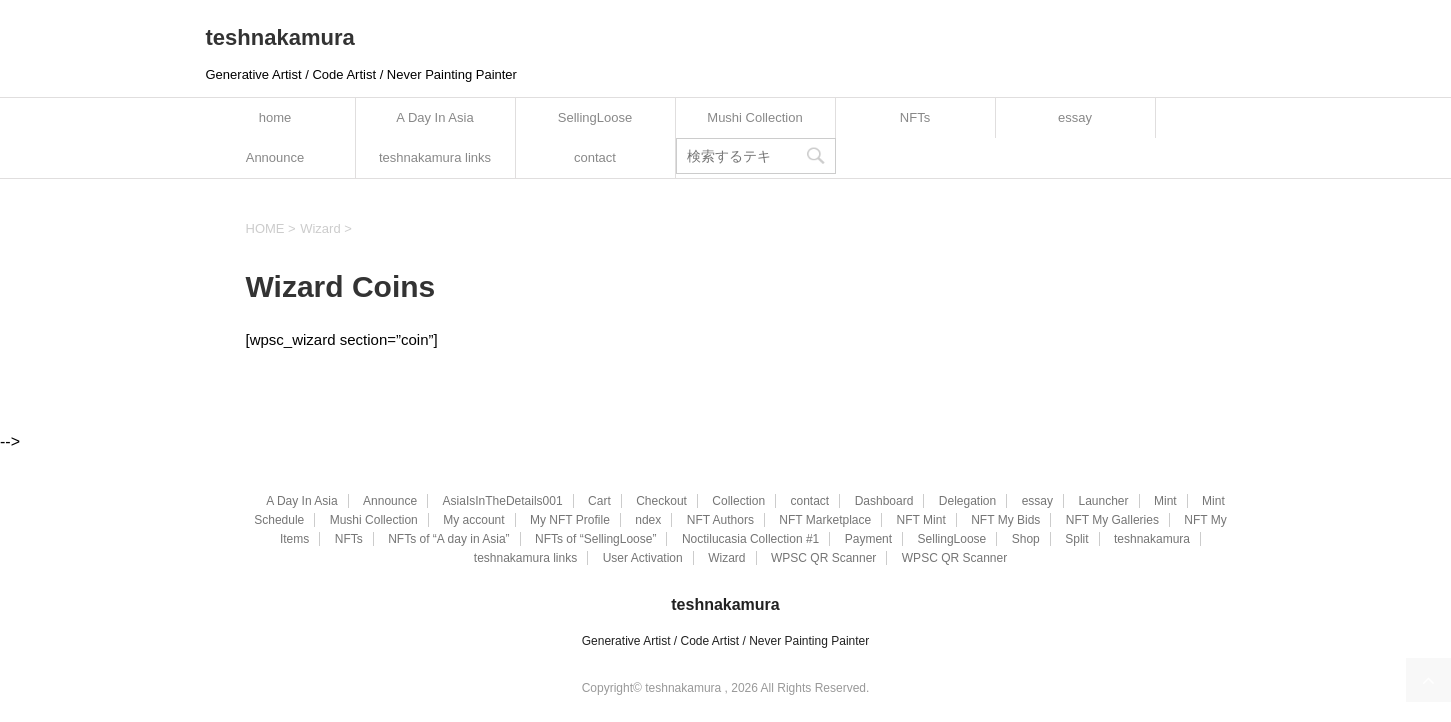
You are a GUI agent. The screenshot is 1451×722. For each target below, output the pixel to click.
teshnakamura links (435, 157)
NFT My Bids (1005, 520)
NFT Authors (720, 520)
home (275, 117)
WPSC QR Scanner (823, 558)
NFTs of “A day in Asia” (448, 539)
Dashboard (884, 501)
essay (1075, 117)
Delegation (967, 501)
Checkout (661, 501)
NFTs (915, 117)
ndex (648, 520)
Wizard (726, 558)
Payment (868, 539)
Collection (738, 501)
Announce (275, 157)
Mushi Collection (754, 117)
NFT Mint (921, 520)
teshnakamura (280, 37)
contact (595, 157)
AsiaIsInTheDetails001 (503, 501)
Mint (1165, 501)
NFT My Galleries (1112, 520)
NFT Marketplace (825, 520)
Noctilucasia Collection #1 (750, 539)
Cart (599, 501)
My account (473, 520)
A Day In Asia (434, 117)
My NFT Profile (570, 520)
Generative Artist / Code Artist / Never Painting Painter (725, 641)
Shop (1026, 539)
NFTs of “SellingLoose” (595, 539)
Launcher (1103, 501)
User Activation (643, 558)
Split (1076, 539)
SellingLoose (595, 117)
